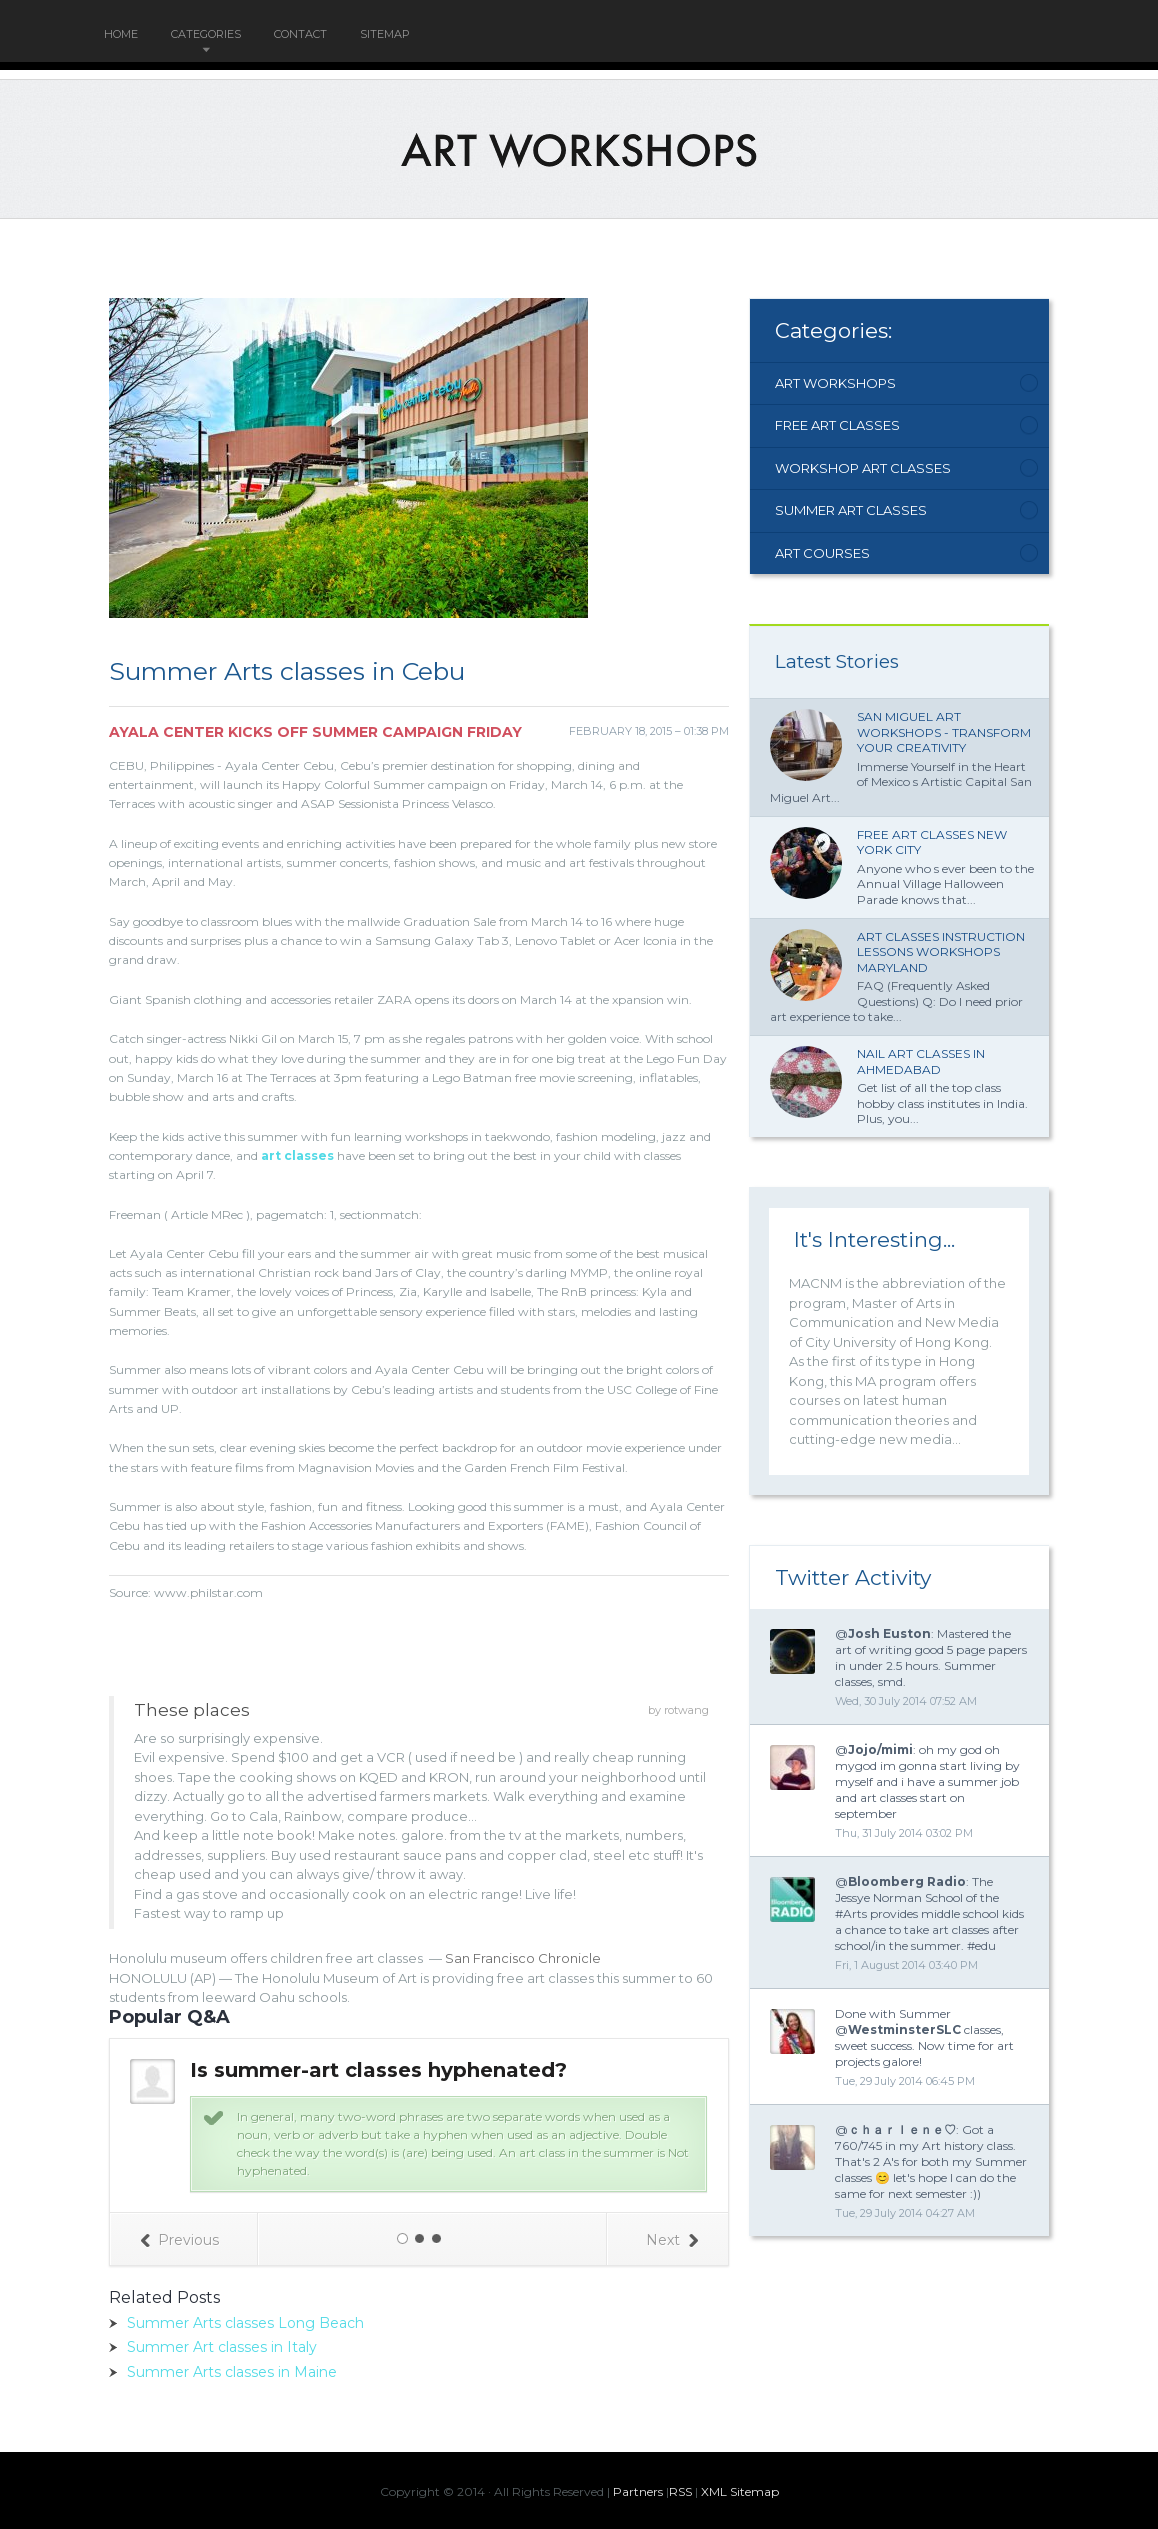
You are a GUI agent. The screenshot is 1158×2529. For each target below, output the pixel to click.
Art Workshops (835, 383)
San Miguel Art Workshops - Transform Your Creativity (944, 732)
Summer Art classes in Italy (222, 2347)
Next (672, 2240)
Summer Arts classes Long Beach (245, 2323)
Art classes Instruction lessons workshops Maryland (941, 952)
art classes (297, 1155)
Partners (638, 2491)
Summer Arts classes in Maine (232, 2372)
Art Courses (822, 553)
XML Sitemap (740, 2491)
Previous (179, 2240)
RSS (680, 2491)
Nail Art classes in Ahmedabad (921, 1061)
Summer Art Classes (851, 510)
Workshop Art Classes (863, 468)
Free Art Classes (837, 425)
